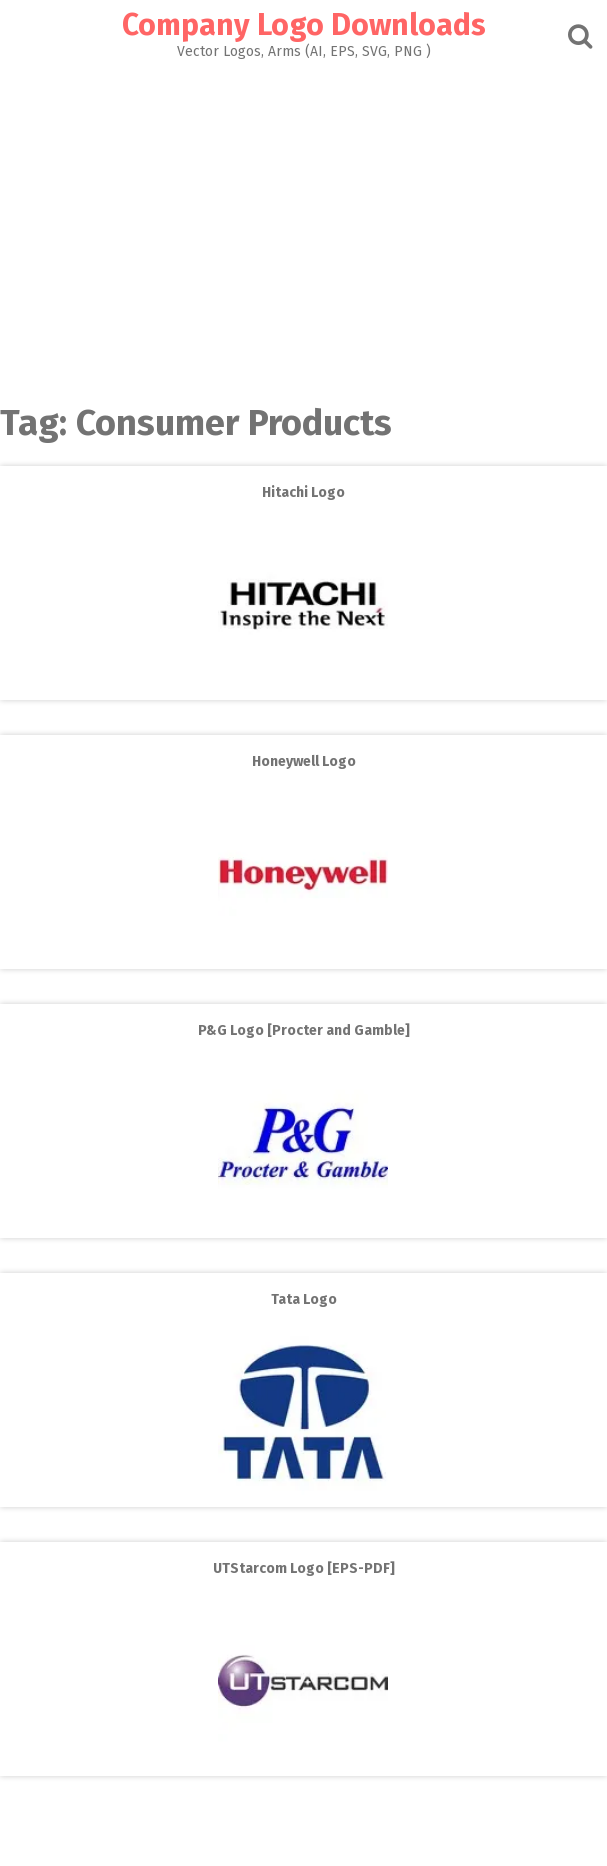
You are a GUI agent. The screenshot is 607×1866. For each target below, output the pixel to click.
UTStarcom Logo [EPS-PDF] (304, 1568)
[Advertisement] (303, 226)
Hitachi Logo (303, 492)
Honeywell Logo (304, 761)
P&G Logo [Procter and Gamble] (304, 1030)
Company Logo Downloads (304, 25)
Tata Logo (304, 1299)
